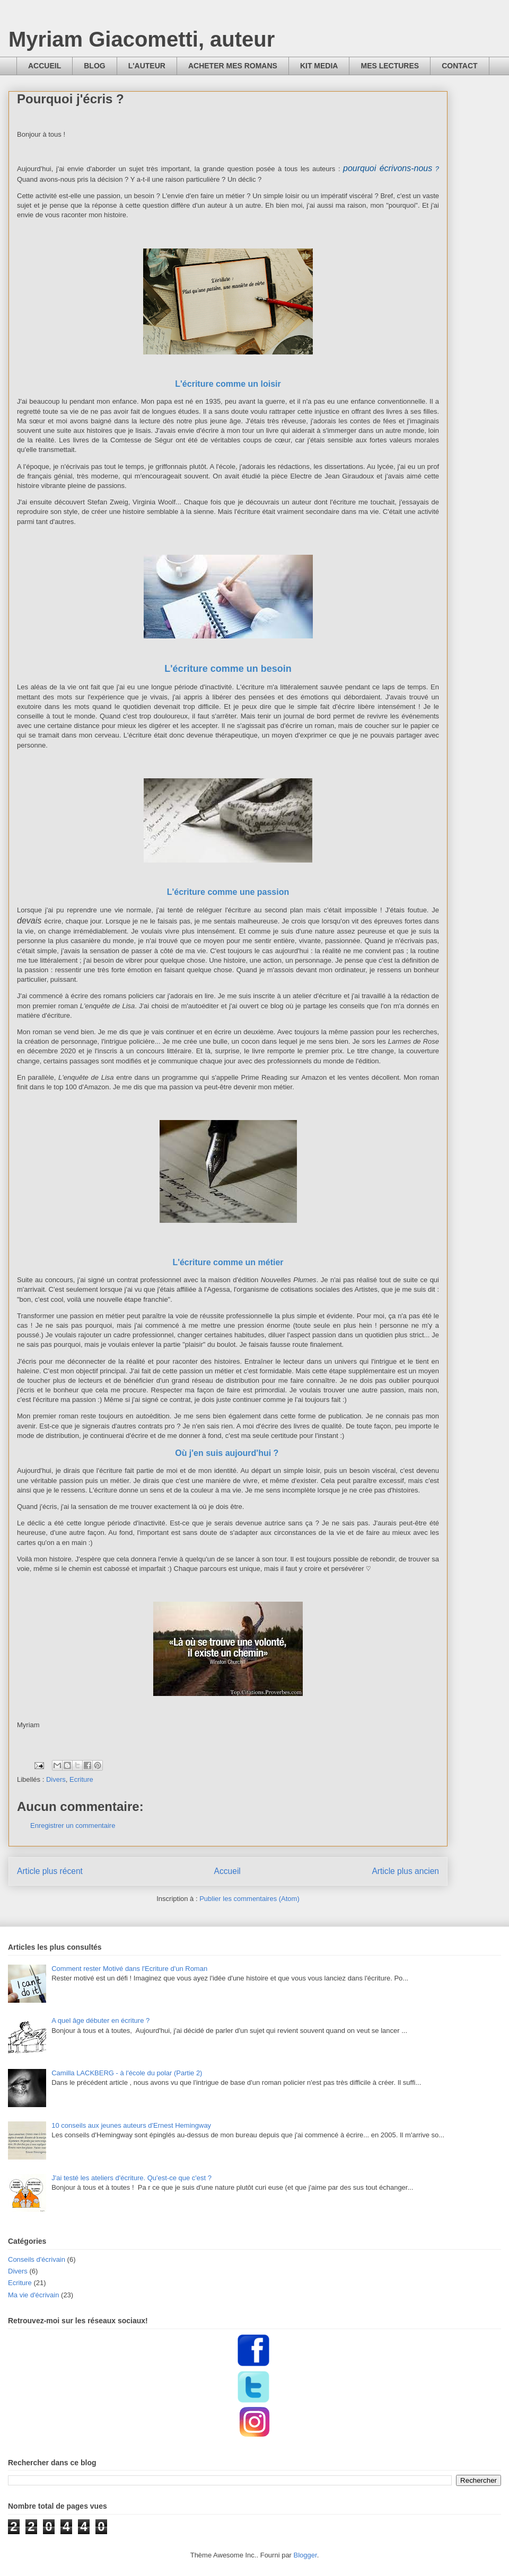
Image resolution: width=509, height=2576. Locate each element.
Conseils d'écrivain (36, 2259)
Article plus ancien (405, 1871)
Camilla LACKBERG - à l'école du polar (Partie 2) (126, 2073)
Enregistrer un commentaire (72, 1825)
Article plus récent (50, 1871)
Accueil (227, 1871)
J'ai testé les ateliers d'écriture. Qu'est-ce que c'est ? (131, 2178)
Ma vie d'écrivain (33, 2295)
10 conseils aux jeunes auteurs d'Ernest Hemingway (131, 2125)
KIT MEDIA (319, 65)
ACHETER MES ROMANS (232, 65)
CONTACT (459, 65)
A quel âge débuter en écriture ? (100, 2020)
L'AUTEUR (146, 65)
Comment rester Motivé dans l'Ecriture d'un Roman (129, 1969)
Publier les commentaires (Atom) (249, 1899)
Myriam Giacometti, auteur (141, 39)
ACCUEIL (44, 65)
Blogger (305, 2555)
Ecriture (81, 1779)
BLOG (94, 65)
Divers (56, 1779)
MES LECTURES (390, 65)
